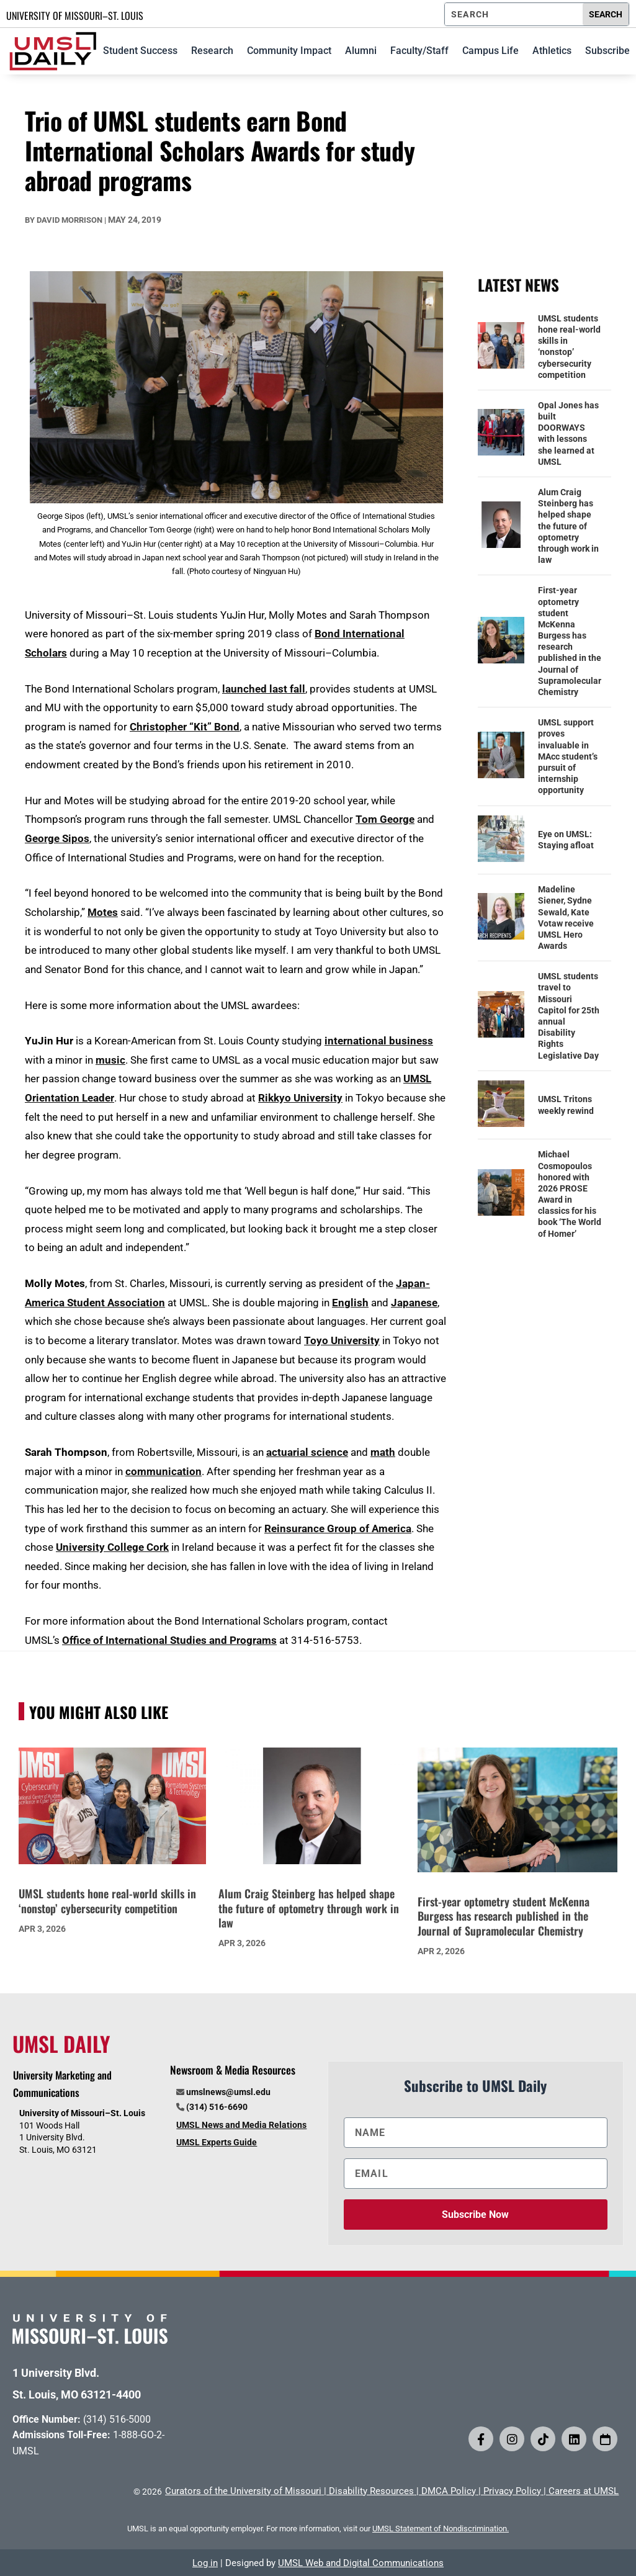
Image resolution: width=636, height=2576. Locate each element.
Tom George (385, 819)
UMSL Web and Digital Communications (361, 2563)
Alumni (361, 50)
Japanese (414, 1302)
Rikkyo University (300, 1098)
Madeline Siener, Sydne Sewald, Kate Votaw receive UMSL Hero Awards (566, 917)
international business (379, 1040)
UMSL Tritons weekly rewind (566, 1104)
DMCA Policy (448, 2491)
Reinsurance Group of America (337, 1528)
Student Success (140, 50)
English (350, 1302)
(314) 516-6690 (217, 2107)
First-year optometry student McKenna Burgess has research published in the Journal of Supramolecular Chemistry (569, 641)
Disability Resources (371, 2491)
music (110, 1060)
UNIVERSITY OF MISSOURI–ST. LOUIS (74, 15)
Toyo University (342, 1340)
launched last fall (263, 689)
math (382, 1452)
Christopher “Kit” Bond (185, 726)
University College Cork (112, 1547)
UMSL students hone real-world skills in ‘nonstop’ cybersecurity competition (569, 346)
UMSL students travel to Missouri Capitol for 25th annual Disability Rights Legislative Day (568, 1015)
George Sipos (57, 838)
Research (212, 50)
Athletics (551, 50)
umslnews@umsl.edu (228, 2092)
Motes (102, 912)
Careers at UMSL (584, 2491)
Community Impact (289, 50)
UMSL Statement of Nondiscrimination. (440, 2528)
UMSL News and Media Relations (241, 2125)
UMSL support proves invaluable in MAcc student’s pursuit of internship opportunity (568, 756)
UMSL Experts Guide (216, 2142)
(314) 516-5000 (117, 2419)
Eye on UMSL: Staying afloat (566, 839)
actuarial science (307, 1452)
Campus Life (490, 50)
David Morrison (69, 220)
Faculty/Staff (419, 50)
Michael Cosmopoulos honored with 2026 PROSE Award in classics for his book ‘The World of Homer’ (569, 1193)
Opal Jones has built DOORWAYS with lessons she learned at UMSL (568, 433)
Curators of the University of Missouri (243, 2491)
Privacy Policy (512, 2491)
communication (163, 1471)
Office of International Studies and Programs (169, 1640)
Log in (205, 2563)
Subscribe (607, 50)
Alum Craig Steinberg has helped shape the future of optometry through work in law (568, 526)
